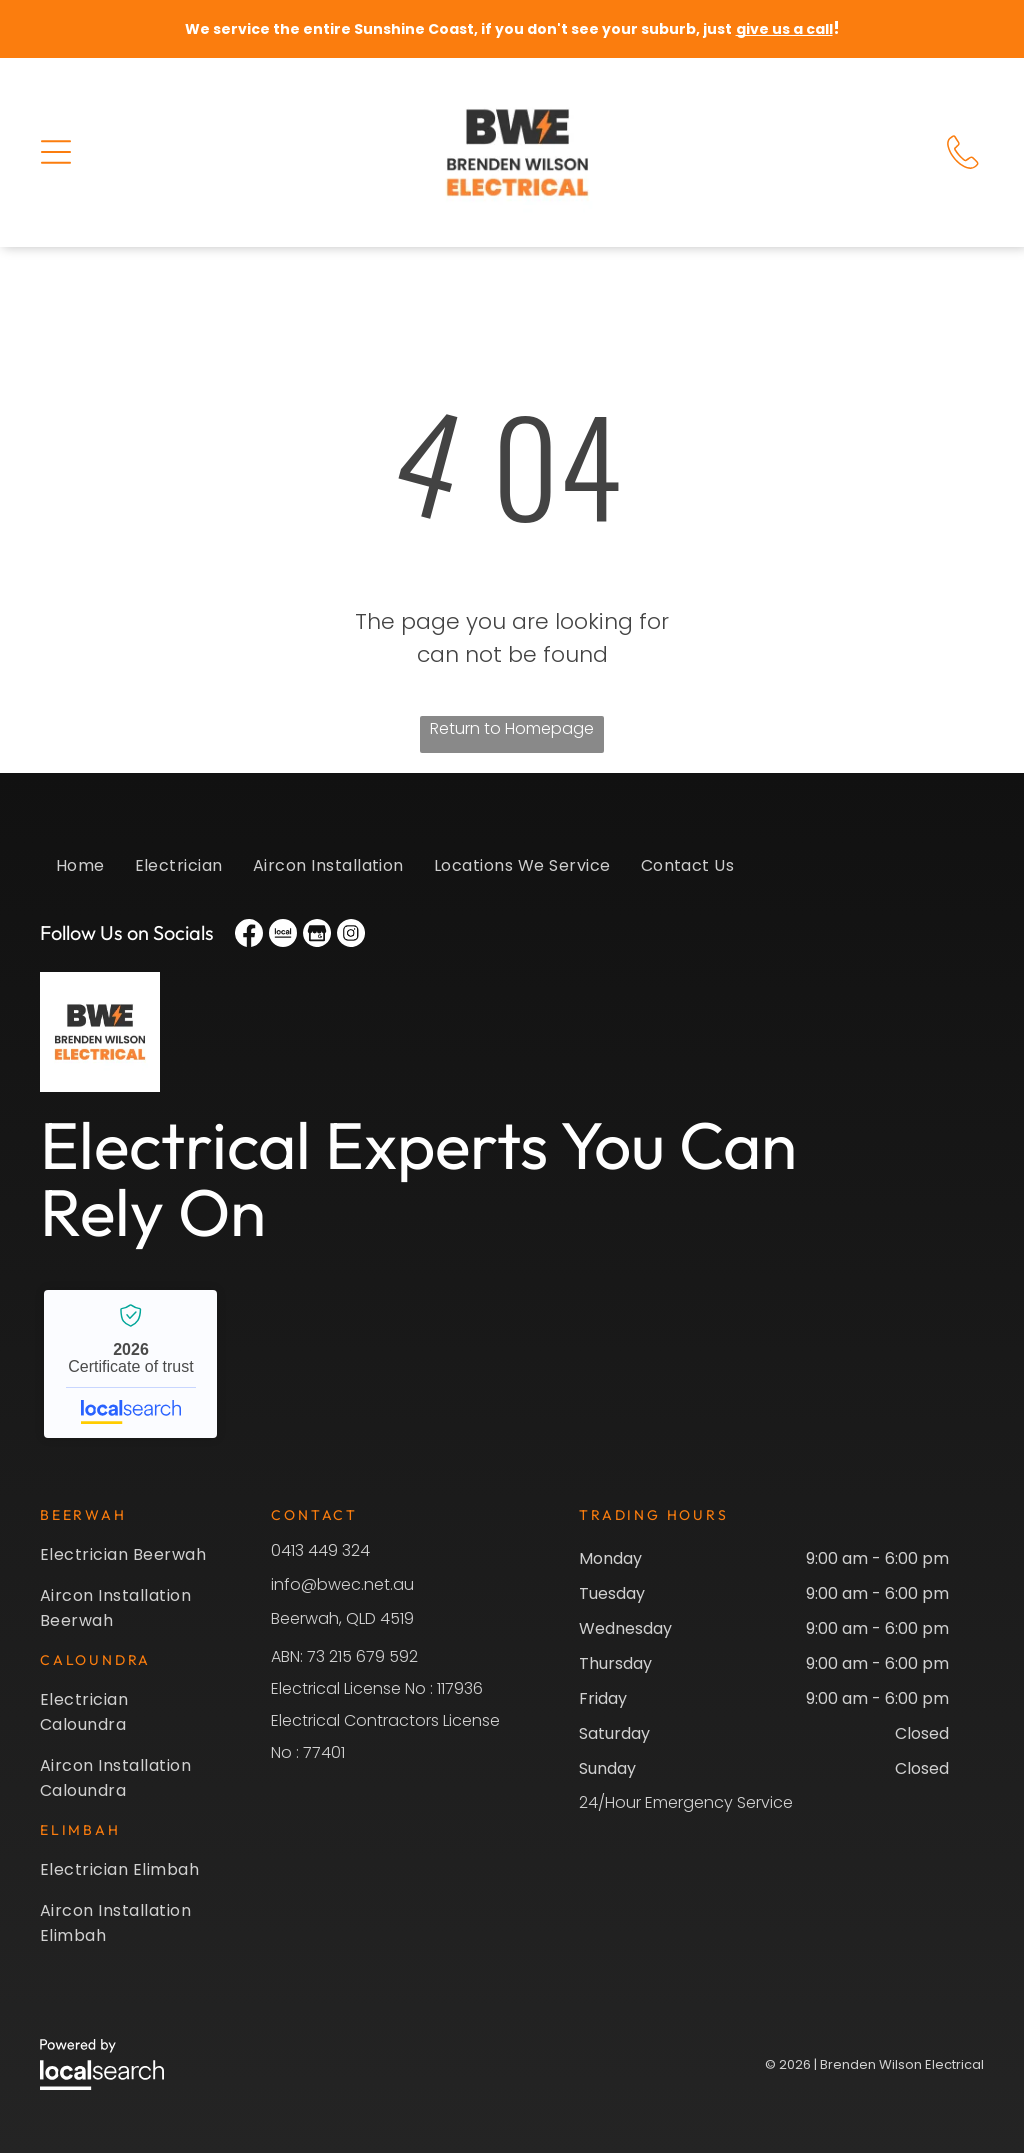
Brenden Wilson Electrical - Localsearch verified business (130, 1364)
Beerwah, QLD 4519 (342, 1618)
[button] (56, 152)
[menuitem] (80, 875)
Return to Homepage (512, 728)
